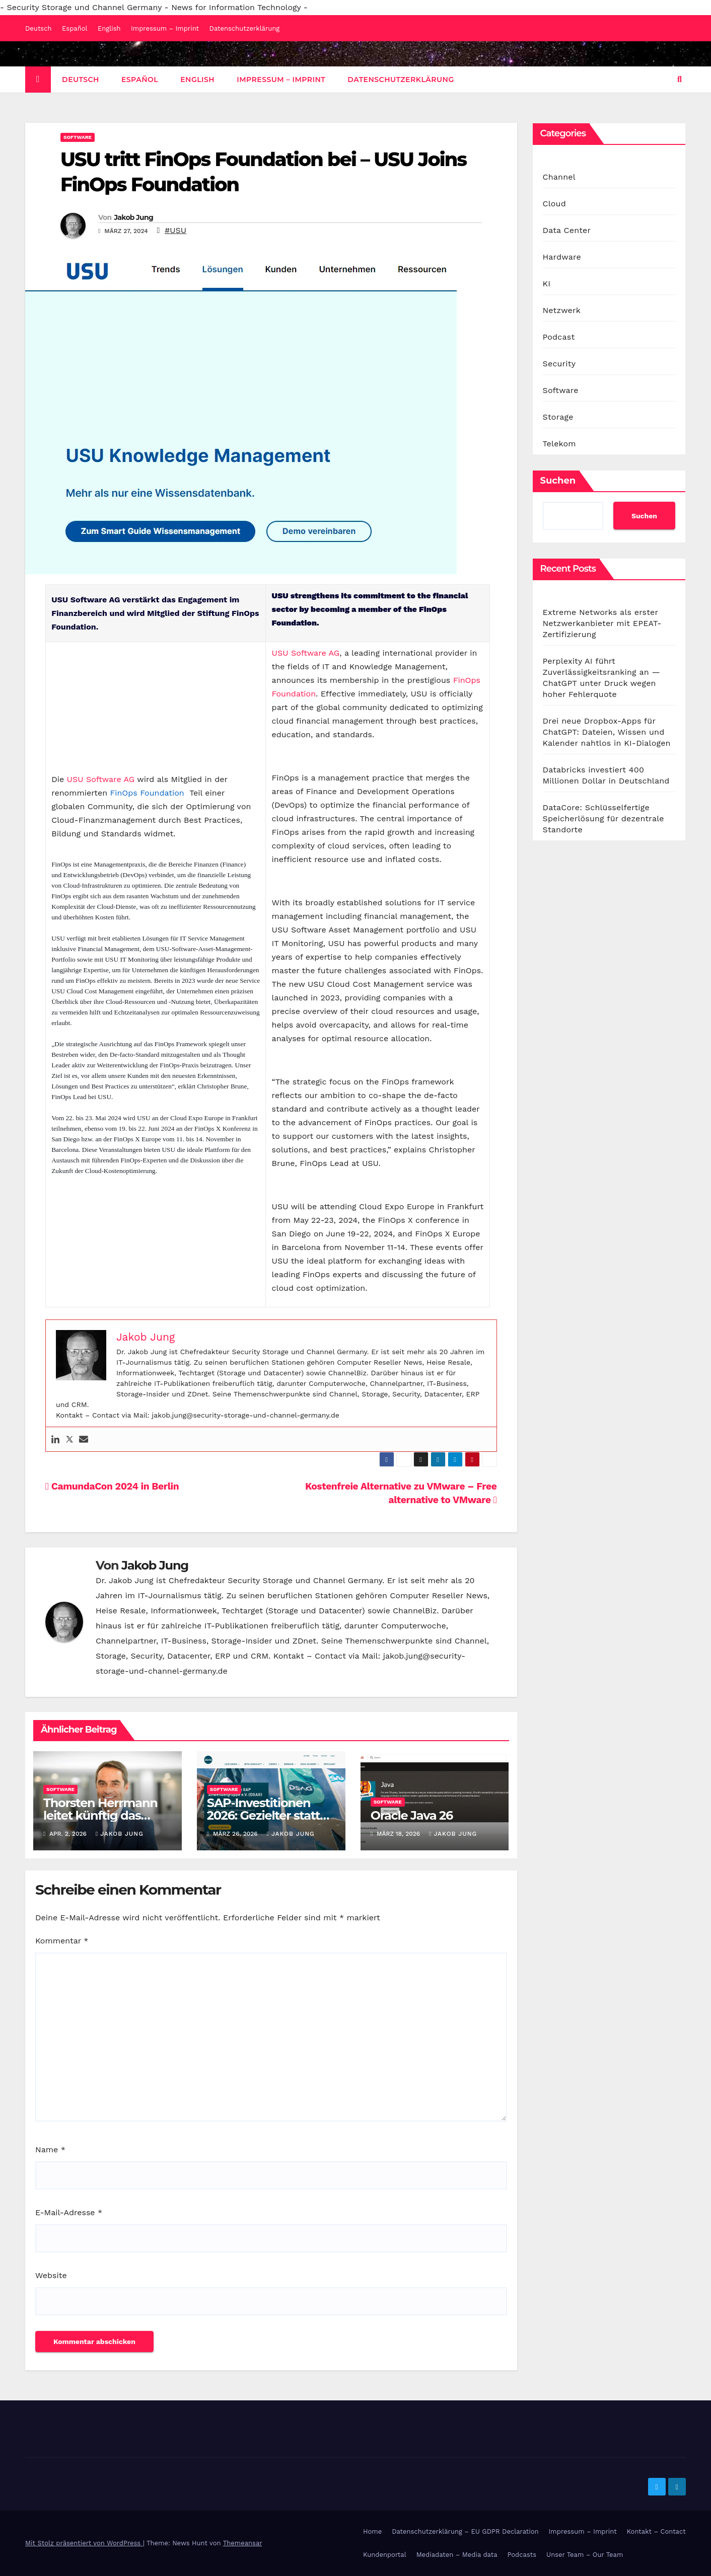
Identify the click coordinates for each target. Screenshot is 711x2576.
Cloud (554, 203)
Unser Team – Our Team (584, 2554)
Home (372, 2531)
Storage (558, 417)
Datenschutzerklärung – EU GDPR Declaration (465, 2531)
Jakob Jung (133, 217)
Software (77, 137)
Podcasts (522, 2554)
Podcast (559, 337)
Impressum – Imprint (165, 28)
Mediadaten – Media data (456, 2554)
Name (50, 2149)
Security (559, 363)
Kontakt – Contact (656, 2531)
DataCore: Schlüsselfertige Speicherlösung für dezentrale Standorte (603, 818)
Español (74, 28)
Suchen (558, 480)
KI (547, 283)
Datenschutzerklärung (244, 28)
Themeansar (242, 2543)
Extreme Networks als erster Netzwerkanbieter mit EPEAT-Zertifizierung (602, 623)
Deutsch (38, 28)
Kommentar (61, 1940)
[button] (679, 79)
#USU (175, 230)
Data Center (567, 230)
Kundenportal (384, 2554)
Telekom (559, 443)
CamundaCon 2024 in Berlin (112, 1486)
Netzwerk (562, 310)
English (109, 28)
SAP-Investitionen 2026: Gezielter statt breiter (263, 1815)
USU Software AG (101, 779)
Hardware (562, 257)
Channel (559, 177)
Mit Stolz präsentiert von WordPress (84, 2543)
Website (51, 2275)
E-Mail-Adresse (68, 2212)
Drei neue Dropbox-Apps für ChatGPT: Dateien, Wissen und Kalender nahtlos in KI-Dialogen (607, 732)
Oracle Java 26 (412, 1815)
